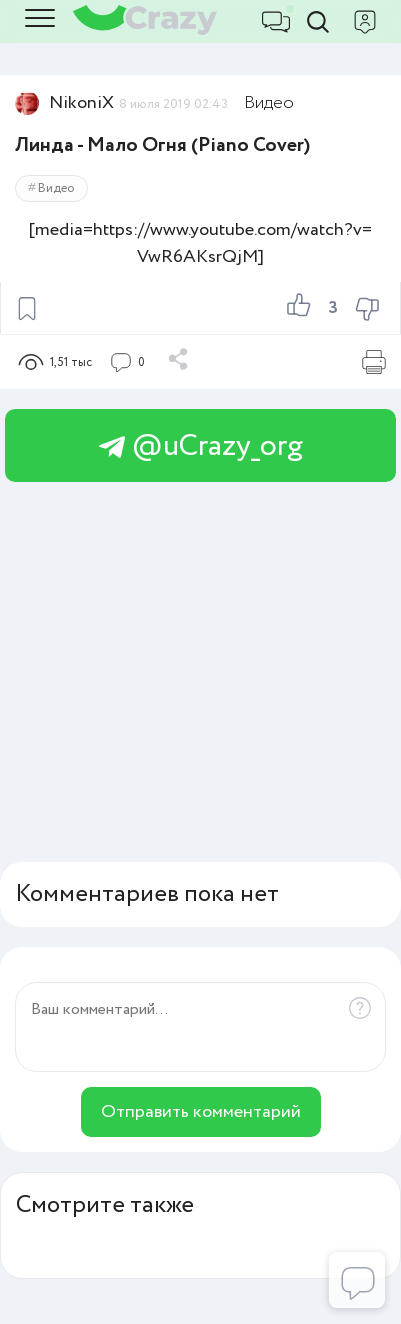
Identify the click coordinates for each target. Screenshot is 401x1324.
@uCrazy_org (201, 446)
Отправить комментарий (201, 1112)
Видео (269, 103)
